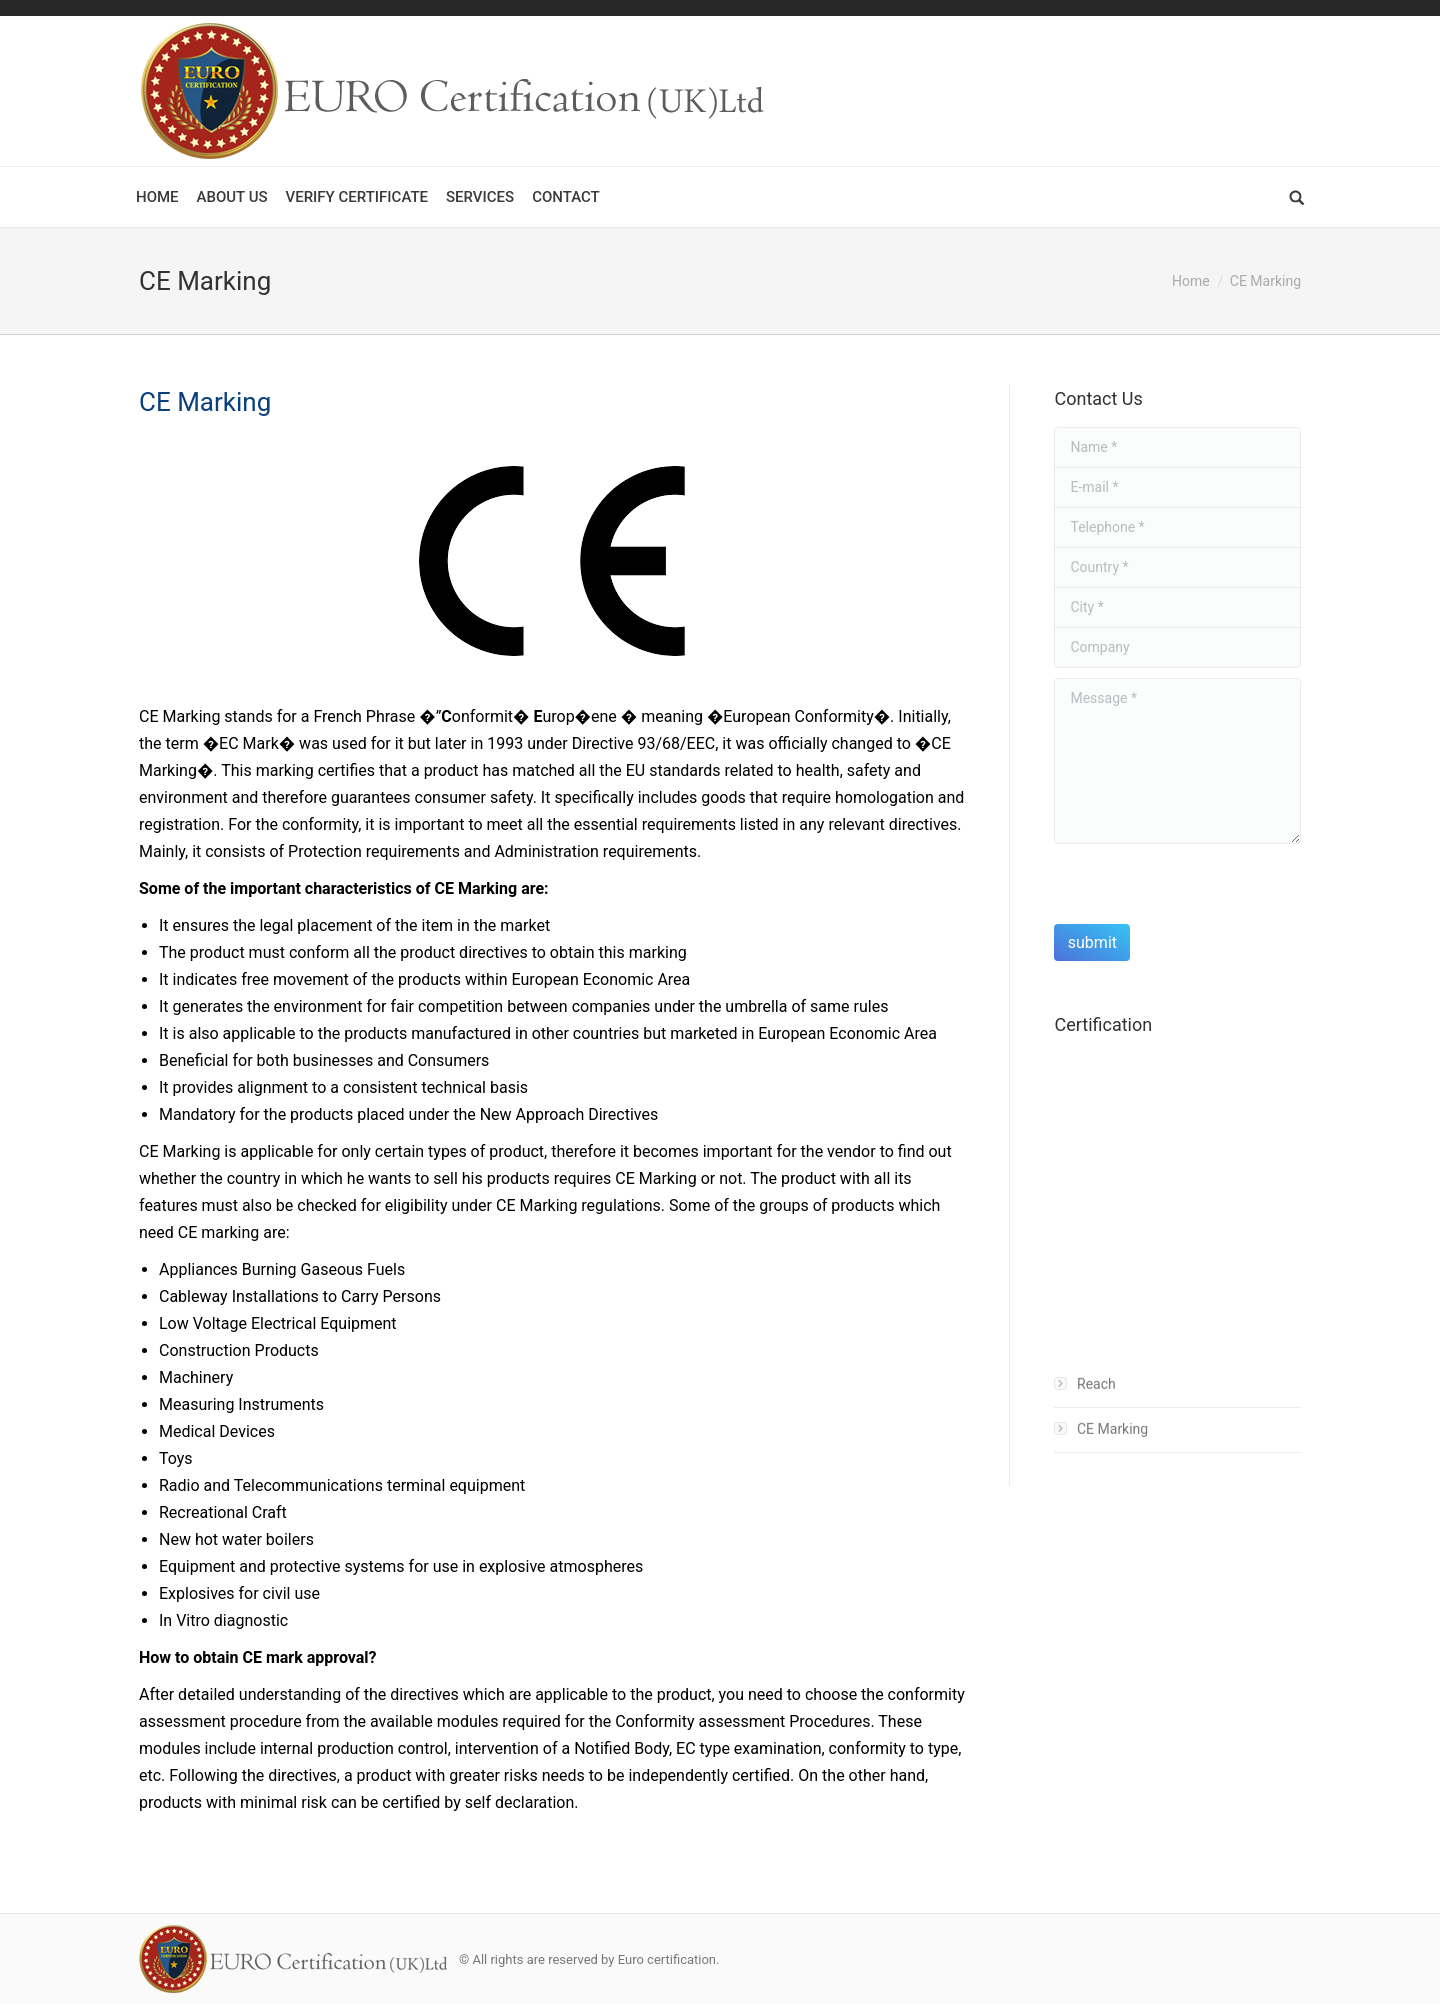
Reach (1096, 1403)
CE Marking (1112, 1448)
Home (1191, 281)
